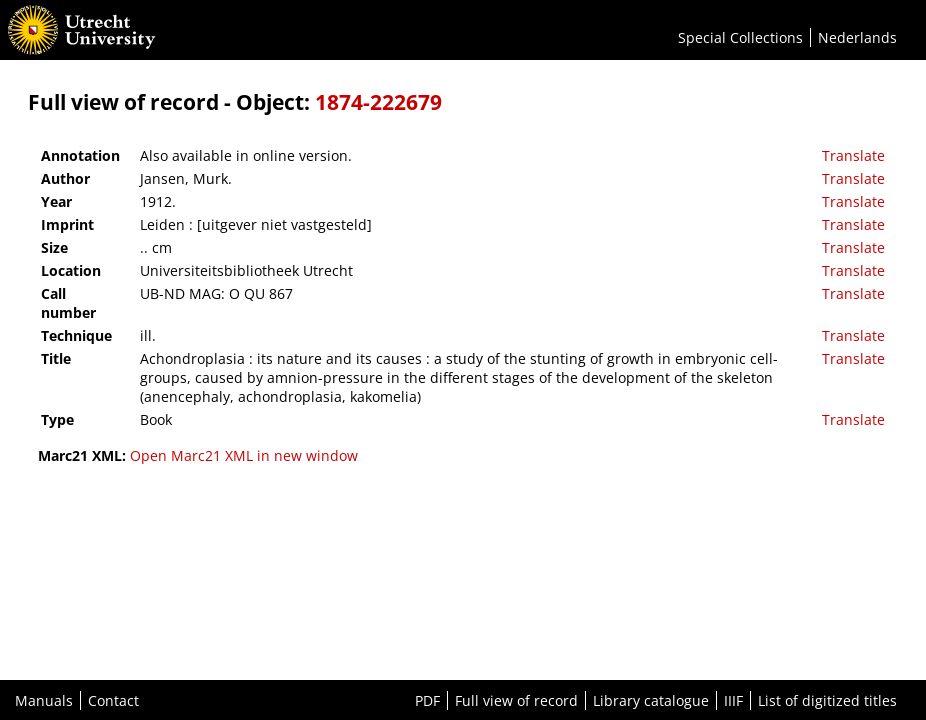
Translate (853, 155)
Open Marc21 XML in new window (244, 455)
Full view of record (516, 700)
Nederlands (857, 37)
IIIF (733, 700)
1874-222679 (378, 102)
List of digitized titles (827, 700)
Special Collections (740, 37)
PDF (427, 700)
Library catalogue (651, 700)
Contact (113, 700)
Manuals (44, 700)
